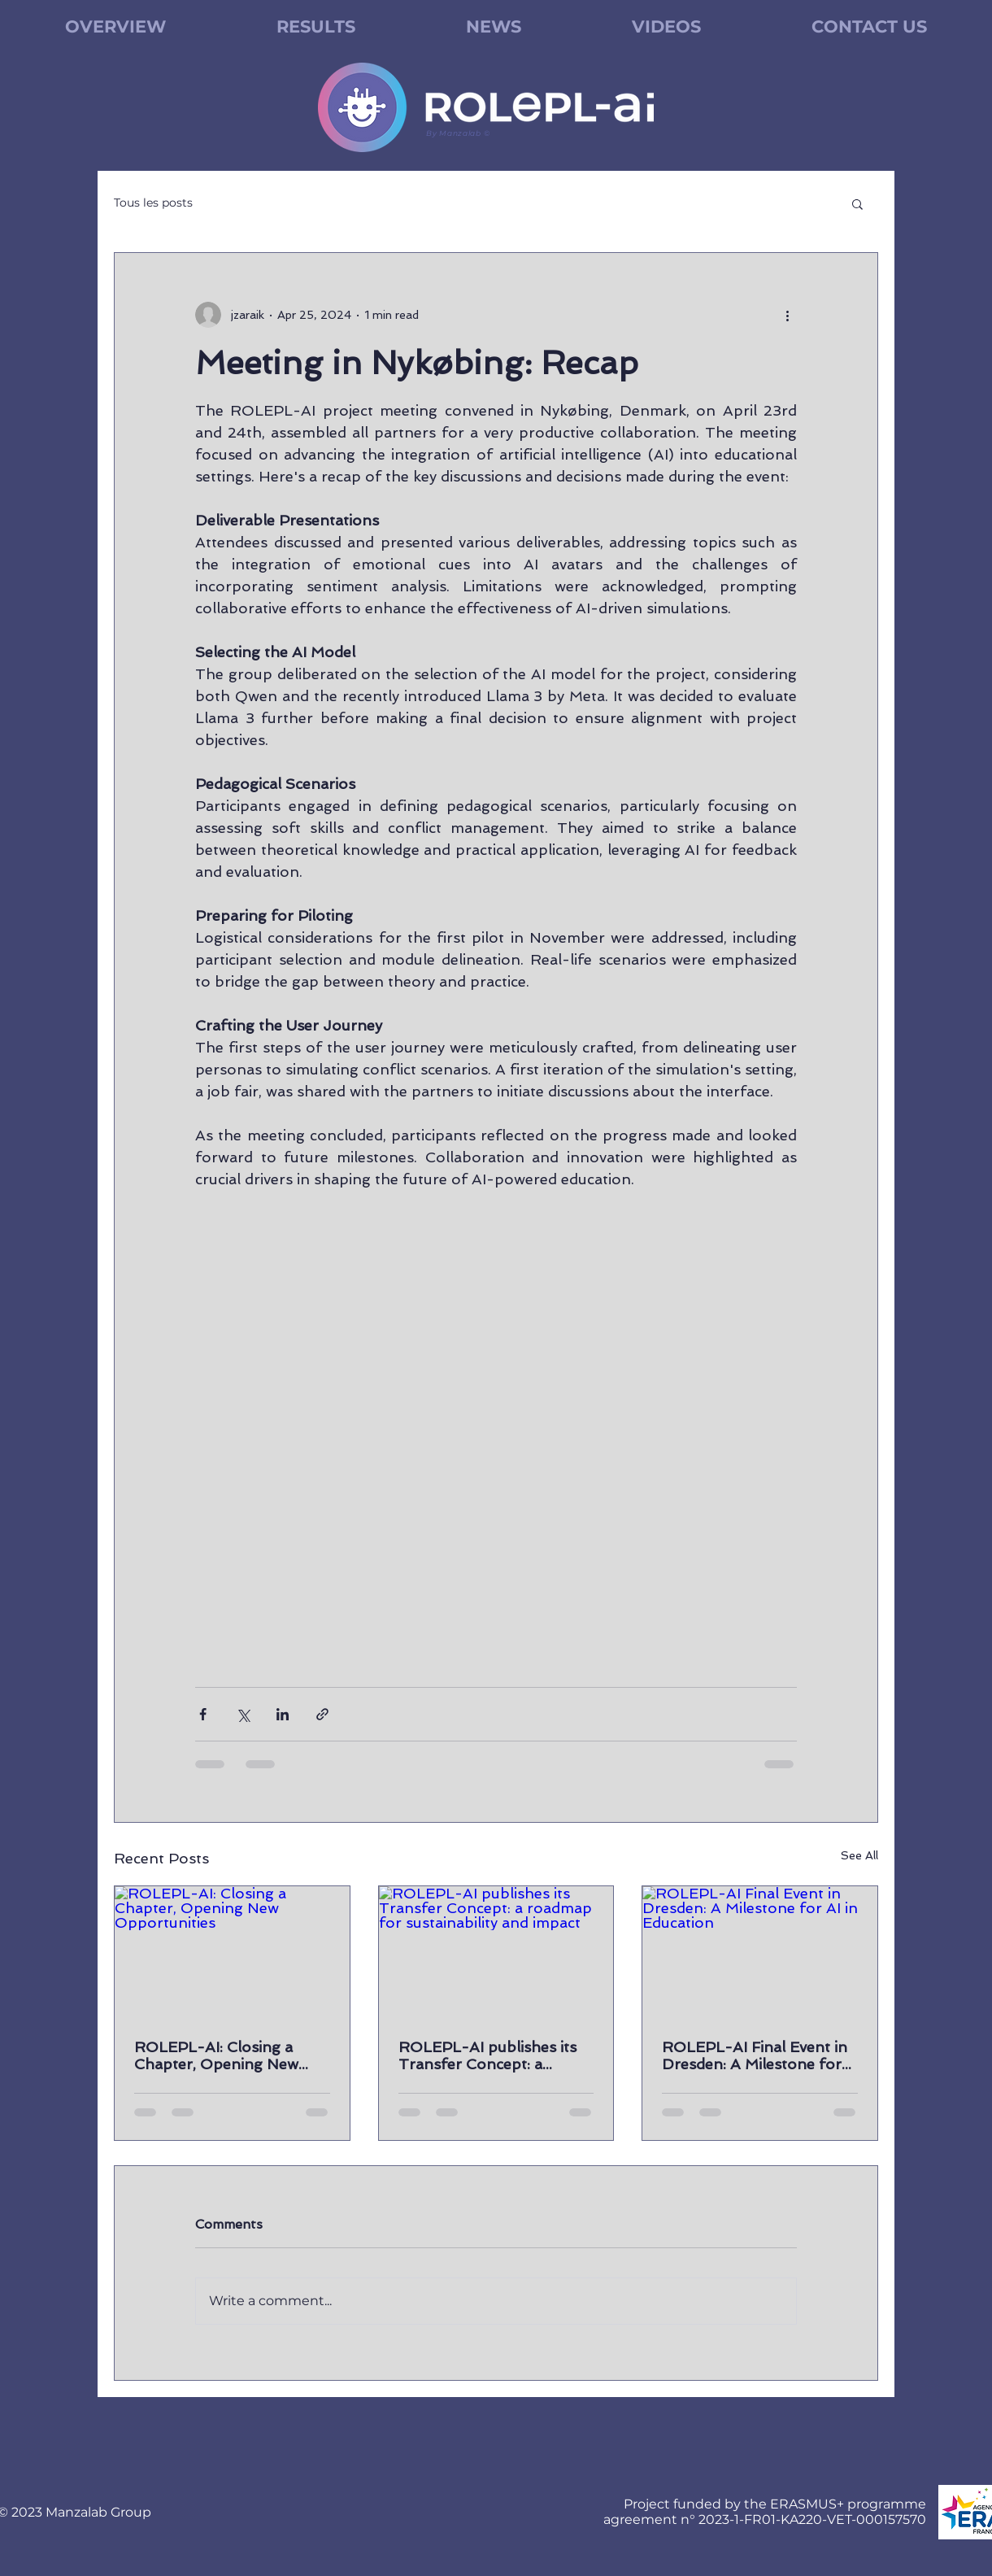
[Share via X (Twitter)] (242, 1714)
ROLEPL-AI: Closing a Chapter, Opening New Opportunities (216, 2055)
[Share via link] (322, 1714)
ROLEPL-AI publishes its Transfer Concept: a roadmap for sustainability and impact (492, 2055)
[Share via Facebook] (203, 1714)
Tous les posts (153, 202)
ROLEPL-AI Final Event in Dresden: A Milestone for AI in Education (754, 2055)
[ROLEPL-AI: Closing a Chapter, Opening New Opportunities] (232, 1952)
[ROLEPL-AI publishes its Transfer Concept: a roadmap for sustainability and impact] (496, 1952)
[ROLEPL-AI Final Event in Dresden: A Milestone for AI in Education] (759, 1952)
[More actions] (787, 315)
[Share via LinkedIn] (282, 1714)
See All (859, 1855)
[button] (857, 203)
